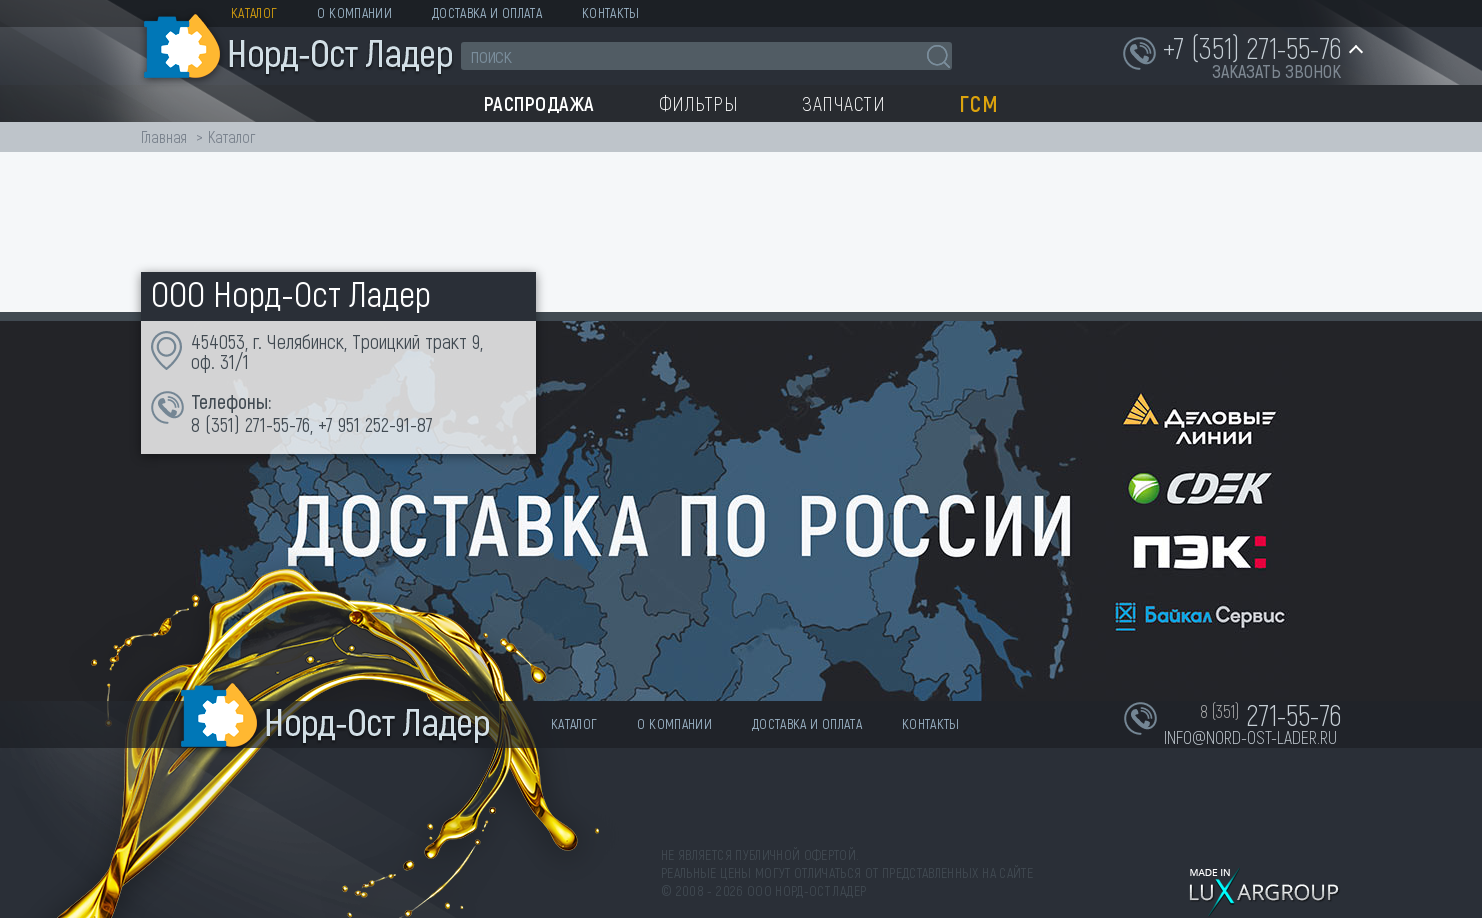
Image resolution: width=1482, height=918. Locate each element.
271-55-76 (277, 424)
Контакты (611, 12)
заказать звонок (1276, 71)
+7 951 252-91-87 (375, 424)
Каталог (254, 12)
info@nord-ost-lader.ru (1250, 737)
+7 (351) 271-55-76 (1252, 47)
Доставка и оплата (487, 12)
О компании (354, 12)
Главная (164, 136)
